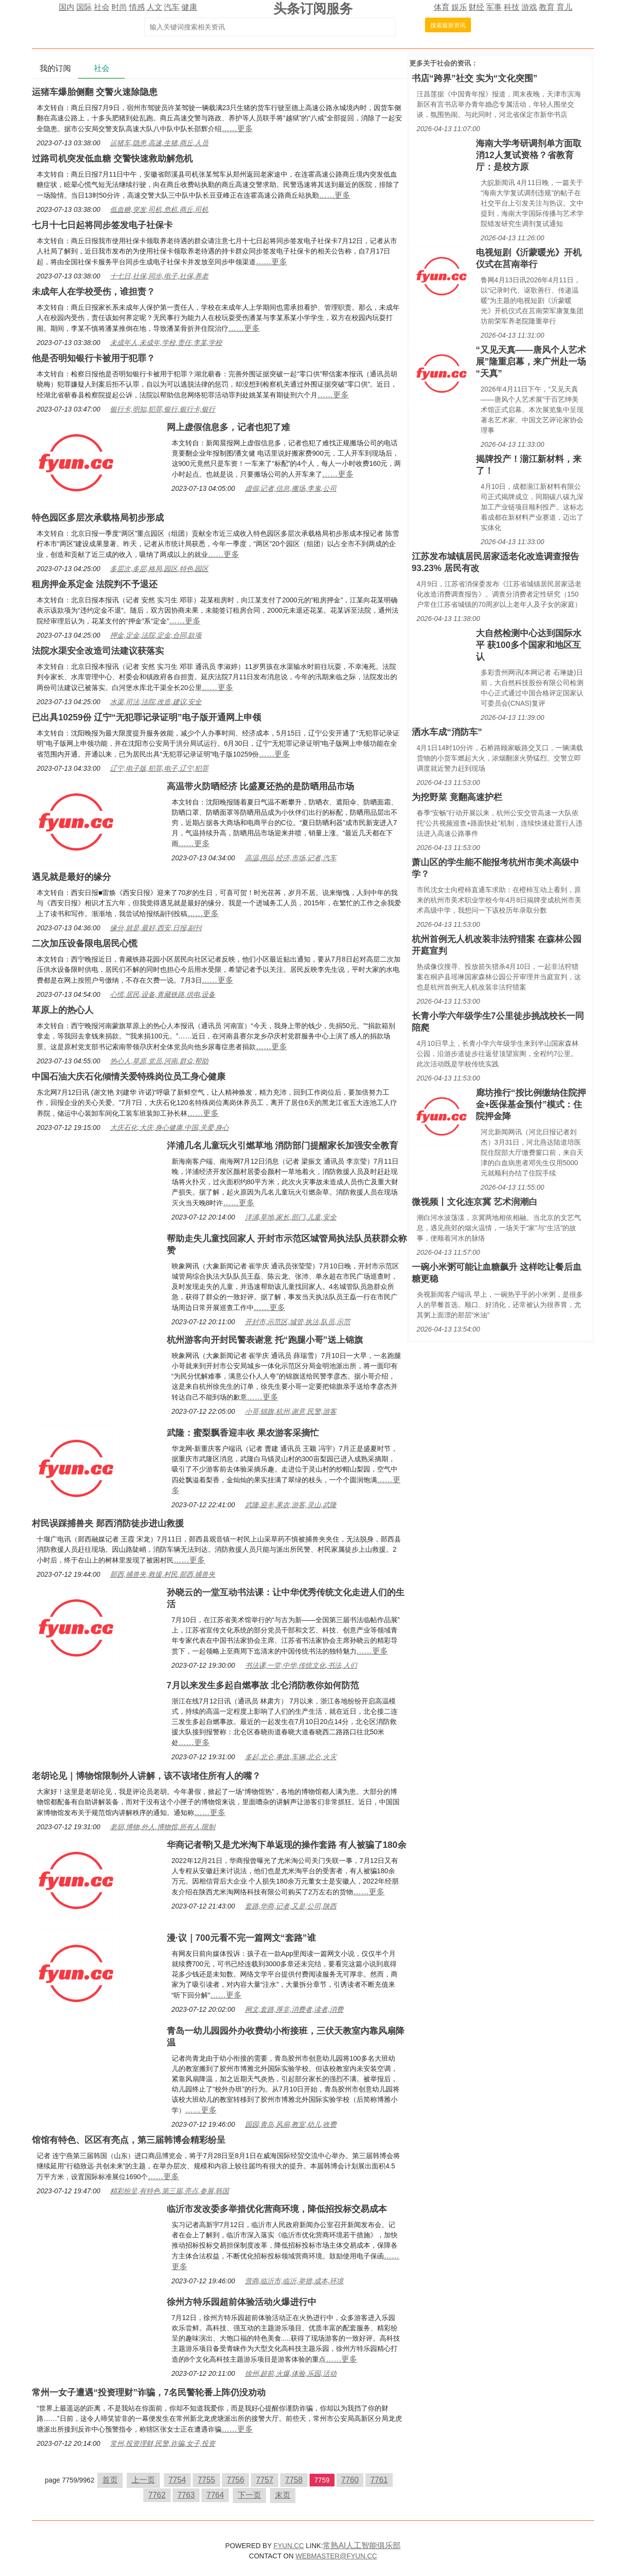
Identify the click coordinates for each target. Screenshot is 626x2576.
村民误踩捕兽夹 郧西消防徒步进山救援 (108, 1523)
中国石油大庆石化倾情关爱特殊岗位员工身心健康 (128, 1076)
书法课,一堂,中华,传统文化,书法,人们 (301, 1665)
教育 (547, 7)
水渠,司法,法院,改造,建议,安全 (155, 702)
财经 (476, 7)
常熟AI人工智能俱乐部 (362, 2545)
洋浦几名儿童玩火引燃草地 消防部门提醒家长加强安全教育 (282, 1145)
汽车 (171, 7)
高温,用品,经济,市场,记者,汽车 (290, 858)
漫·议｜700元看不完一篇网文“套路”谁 (241, 1938)
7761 (379, 2480)
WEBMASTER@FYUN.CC (336, 2556)
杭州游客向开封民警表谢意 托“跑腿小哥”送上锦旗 (265, 1340)
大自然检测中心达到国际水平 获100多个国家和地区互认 (528, 645)
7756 (236, 2480)
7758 (294, 2480)
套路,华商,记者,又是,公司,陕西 (290, 1906)
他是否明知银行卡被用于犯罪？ (93, 358)
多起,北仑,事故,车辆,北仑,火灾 (290, 1757)
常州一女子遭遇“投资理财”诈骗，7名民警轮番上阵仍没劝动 (149, 2392)
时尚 (119, 7)
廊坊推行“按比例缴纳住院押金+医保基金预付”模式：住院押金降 (531, 1104)
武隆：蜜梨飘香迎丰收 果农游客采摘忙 (243, 1433)
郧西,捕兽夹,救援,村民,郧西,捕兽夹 (162, 1574)
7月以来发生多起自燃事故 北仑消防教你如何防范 (263, 1685)
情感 (137, 7)
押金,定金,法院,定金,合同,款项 (155, 635)
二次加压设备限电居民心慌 (84, 943)
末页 (283, 2495)
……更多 (237, 128)
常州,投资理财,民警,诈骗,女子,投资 (162, 2443)
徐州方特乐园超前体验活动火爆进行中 (241, 2302)
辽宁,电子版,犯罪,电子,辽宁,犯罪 (159, 768)
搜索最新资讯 (448, 25)
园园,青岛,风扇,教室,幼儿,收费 (290, 2124)
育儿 (564, 7)
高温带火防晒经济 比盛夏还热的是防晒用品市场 (260, 786)
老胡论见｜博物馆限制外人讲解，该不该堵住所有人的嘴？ (146, 1776)
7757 (264, 2480)
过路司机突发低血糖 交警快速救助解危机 (112, 158)
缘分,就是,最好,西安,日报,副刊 (155, 928)
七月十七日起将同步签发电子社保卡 (102, 225)
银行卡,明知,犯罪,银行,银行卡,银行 (162, 409)
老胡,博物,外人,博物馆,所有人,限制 (162, 1827)
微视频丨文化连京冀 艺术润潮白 (474, 1202)
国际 (84, 7)
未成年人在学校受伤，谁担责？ (93, 292)
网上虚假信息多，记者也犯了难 (228, 427)
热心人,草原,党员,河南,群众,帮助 (159, 1061)
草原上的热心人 (62, 1010)
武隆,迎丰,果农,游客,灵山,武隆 (290, 1505)
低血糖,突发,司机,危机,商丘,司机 (159, 209)
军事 (494, 7)
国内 (66, 7)
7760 (350, 2480)
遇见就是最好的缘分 (71, 877)
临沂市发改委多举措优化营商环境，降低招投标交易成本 (277, 2209)
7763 (186, 2495)
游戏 (529, 7)
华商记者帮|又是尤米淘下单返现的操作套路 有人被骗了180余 (286, 1845)
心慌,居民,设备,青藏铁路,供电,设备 (162, 994)
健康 (189, 7)
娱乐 (459, 7)
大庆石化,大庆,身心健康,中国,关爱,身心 (169, 1127)
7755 (206, 2480)
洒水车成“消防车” (447, 732)
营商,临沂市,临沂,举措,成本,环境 (294, 2281)
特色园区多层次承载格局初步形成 (98, 518)
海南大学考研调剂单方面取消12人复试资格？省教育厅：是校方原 (528, 155)
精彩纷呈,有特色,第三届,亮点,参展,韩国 (169, 2191)
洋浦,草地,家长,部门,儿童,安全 (290, 1217)
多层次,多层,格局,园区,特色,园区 (159, 569)
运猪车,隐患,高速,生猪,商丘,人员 (159, 143)
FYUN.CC (288, 2546)
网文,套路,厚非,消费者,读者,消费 (294, 2009)
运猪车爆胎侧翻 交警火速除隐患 (94, 92)
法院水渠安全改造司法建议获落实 (98, 651)
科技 (511, 7)
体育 (441, 7)
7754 (177, 2480)
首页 (110, 2480)
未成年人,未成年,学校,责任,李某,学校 (166, 342)
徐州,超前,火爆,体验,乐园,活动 (290, 2373)
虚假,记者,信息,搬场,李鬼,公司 (290, 488)
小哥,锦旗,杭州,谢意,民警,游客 (290, 1411)
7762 (157, 2495)
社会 (102, 7)
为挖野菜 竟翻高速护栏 (457, 797)
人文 (154, 7)
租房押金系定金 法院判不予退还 (94, 584)
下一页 (249, 2495)
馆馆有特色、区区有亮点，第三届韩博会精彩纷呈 (128, 2140)
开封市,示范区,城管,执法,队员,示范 (297, 1322)
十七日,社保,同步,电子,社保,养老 (159, 276)
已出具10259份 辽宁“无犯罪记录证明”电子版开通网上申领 (146, 717)
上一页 (143, 2480)
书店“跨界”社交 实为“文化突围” (474, 78)
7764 (215, 2495)
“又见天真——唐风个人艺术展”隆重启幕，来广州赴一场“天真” (531, 361)
